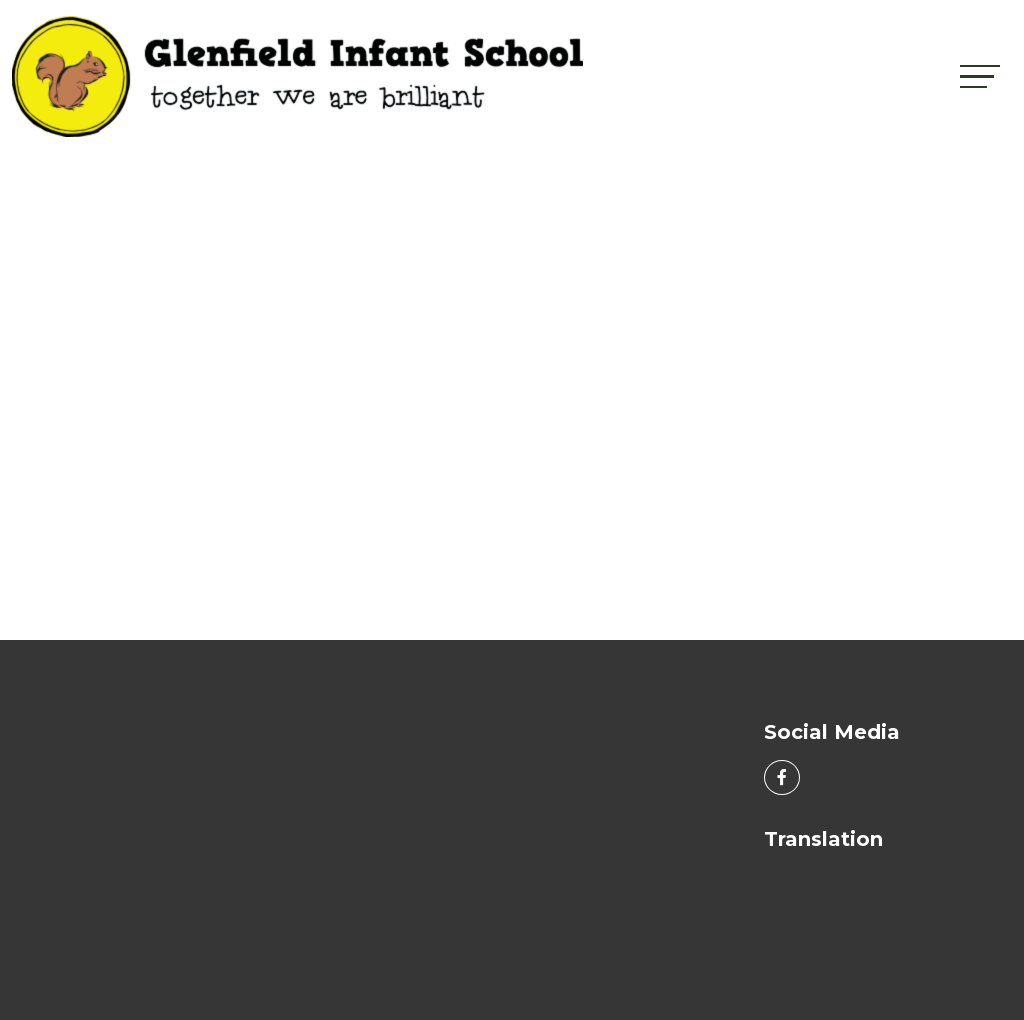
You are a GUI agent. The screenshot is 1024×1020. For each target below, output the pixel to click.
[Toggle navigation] (980, 76)
